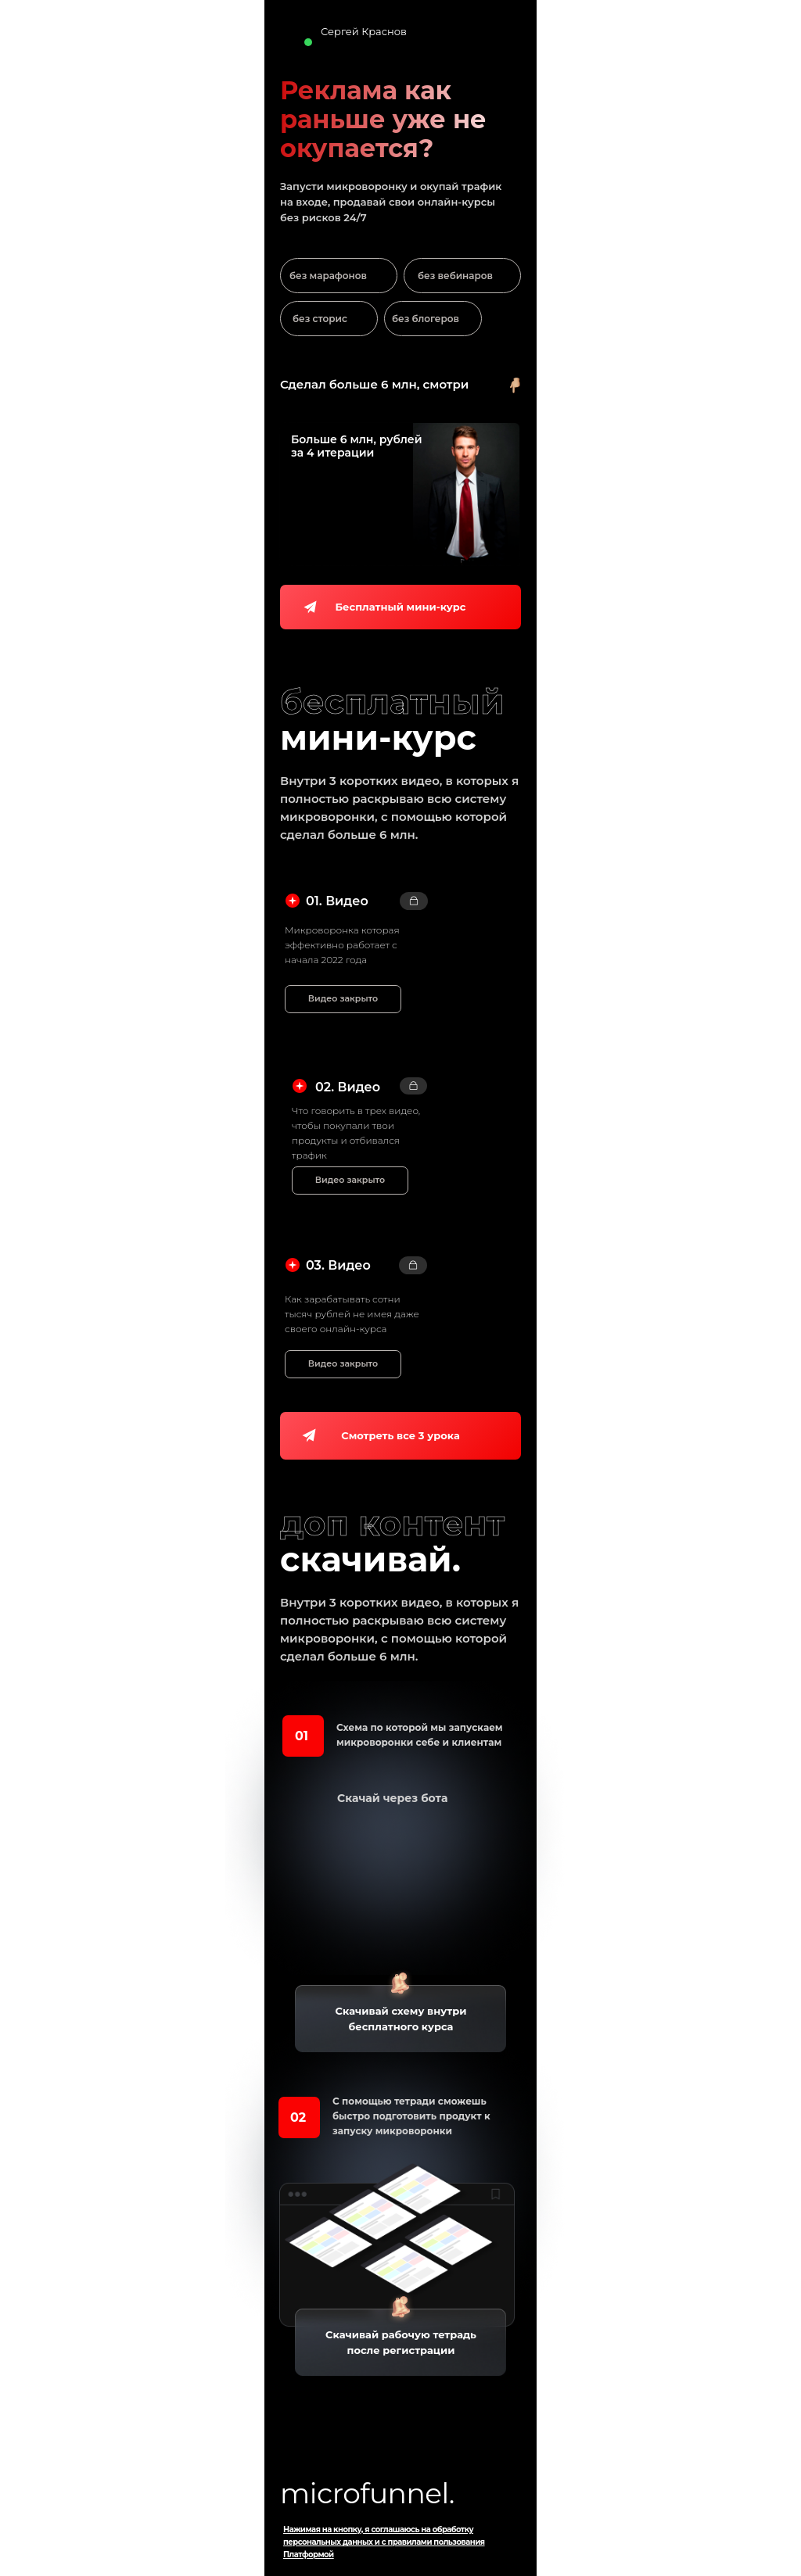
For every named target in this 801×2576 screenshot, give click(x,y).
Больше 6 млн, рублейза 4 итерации (356, 446)
